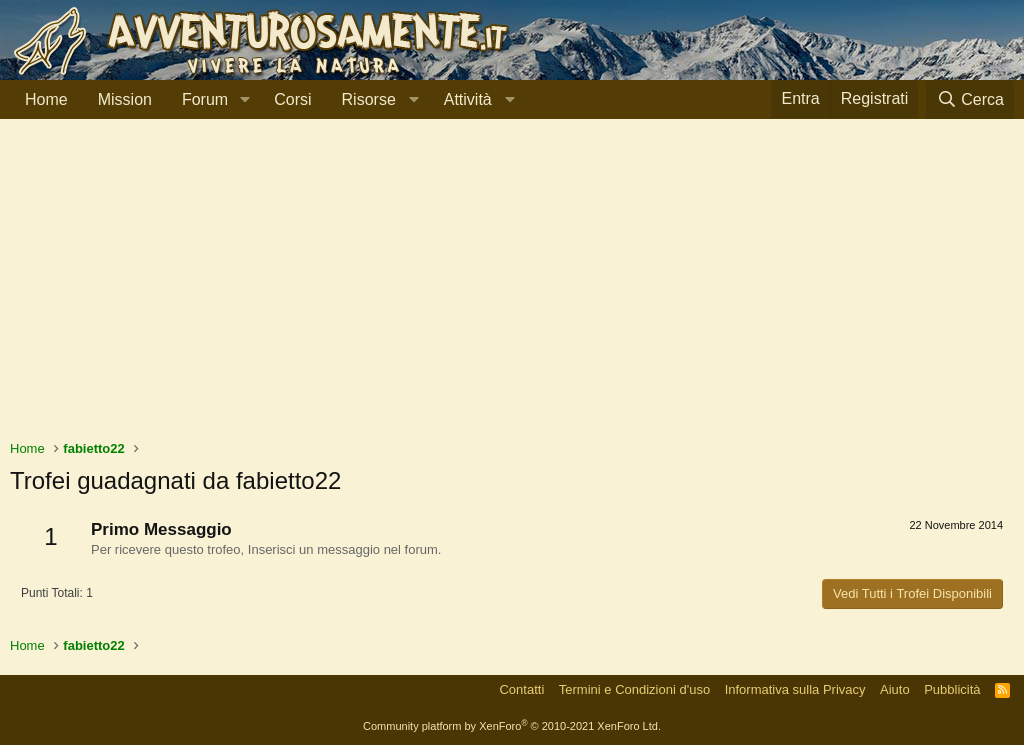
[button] (244, 100)
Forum (205, 99)
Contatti (521, 689)
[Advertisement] (512, 289)
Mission (125, 99)
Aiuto (895, 689)
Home (46, 99)
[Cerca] (970, 99)
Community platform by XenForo (512, 726)
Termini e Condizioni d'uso (634, 689)
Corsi (292, 99)
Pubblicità (952, 689)
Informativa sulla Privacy (795, 689)
